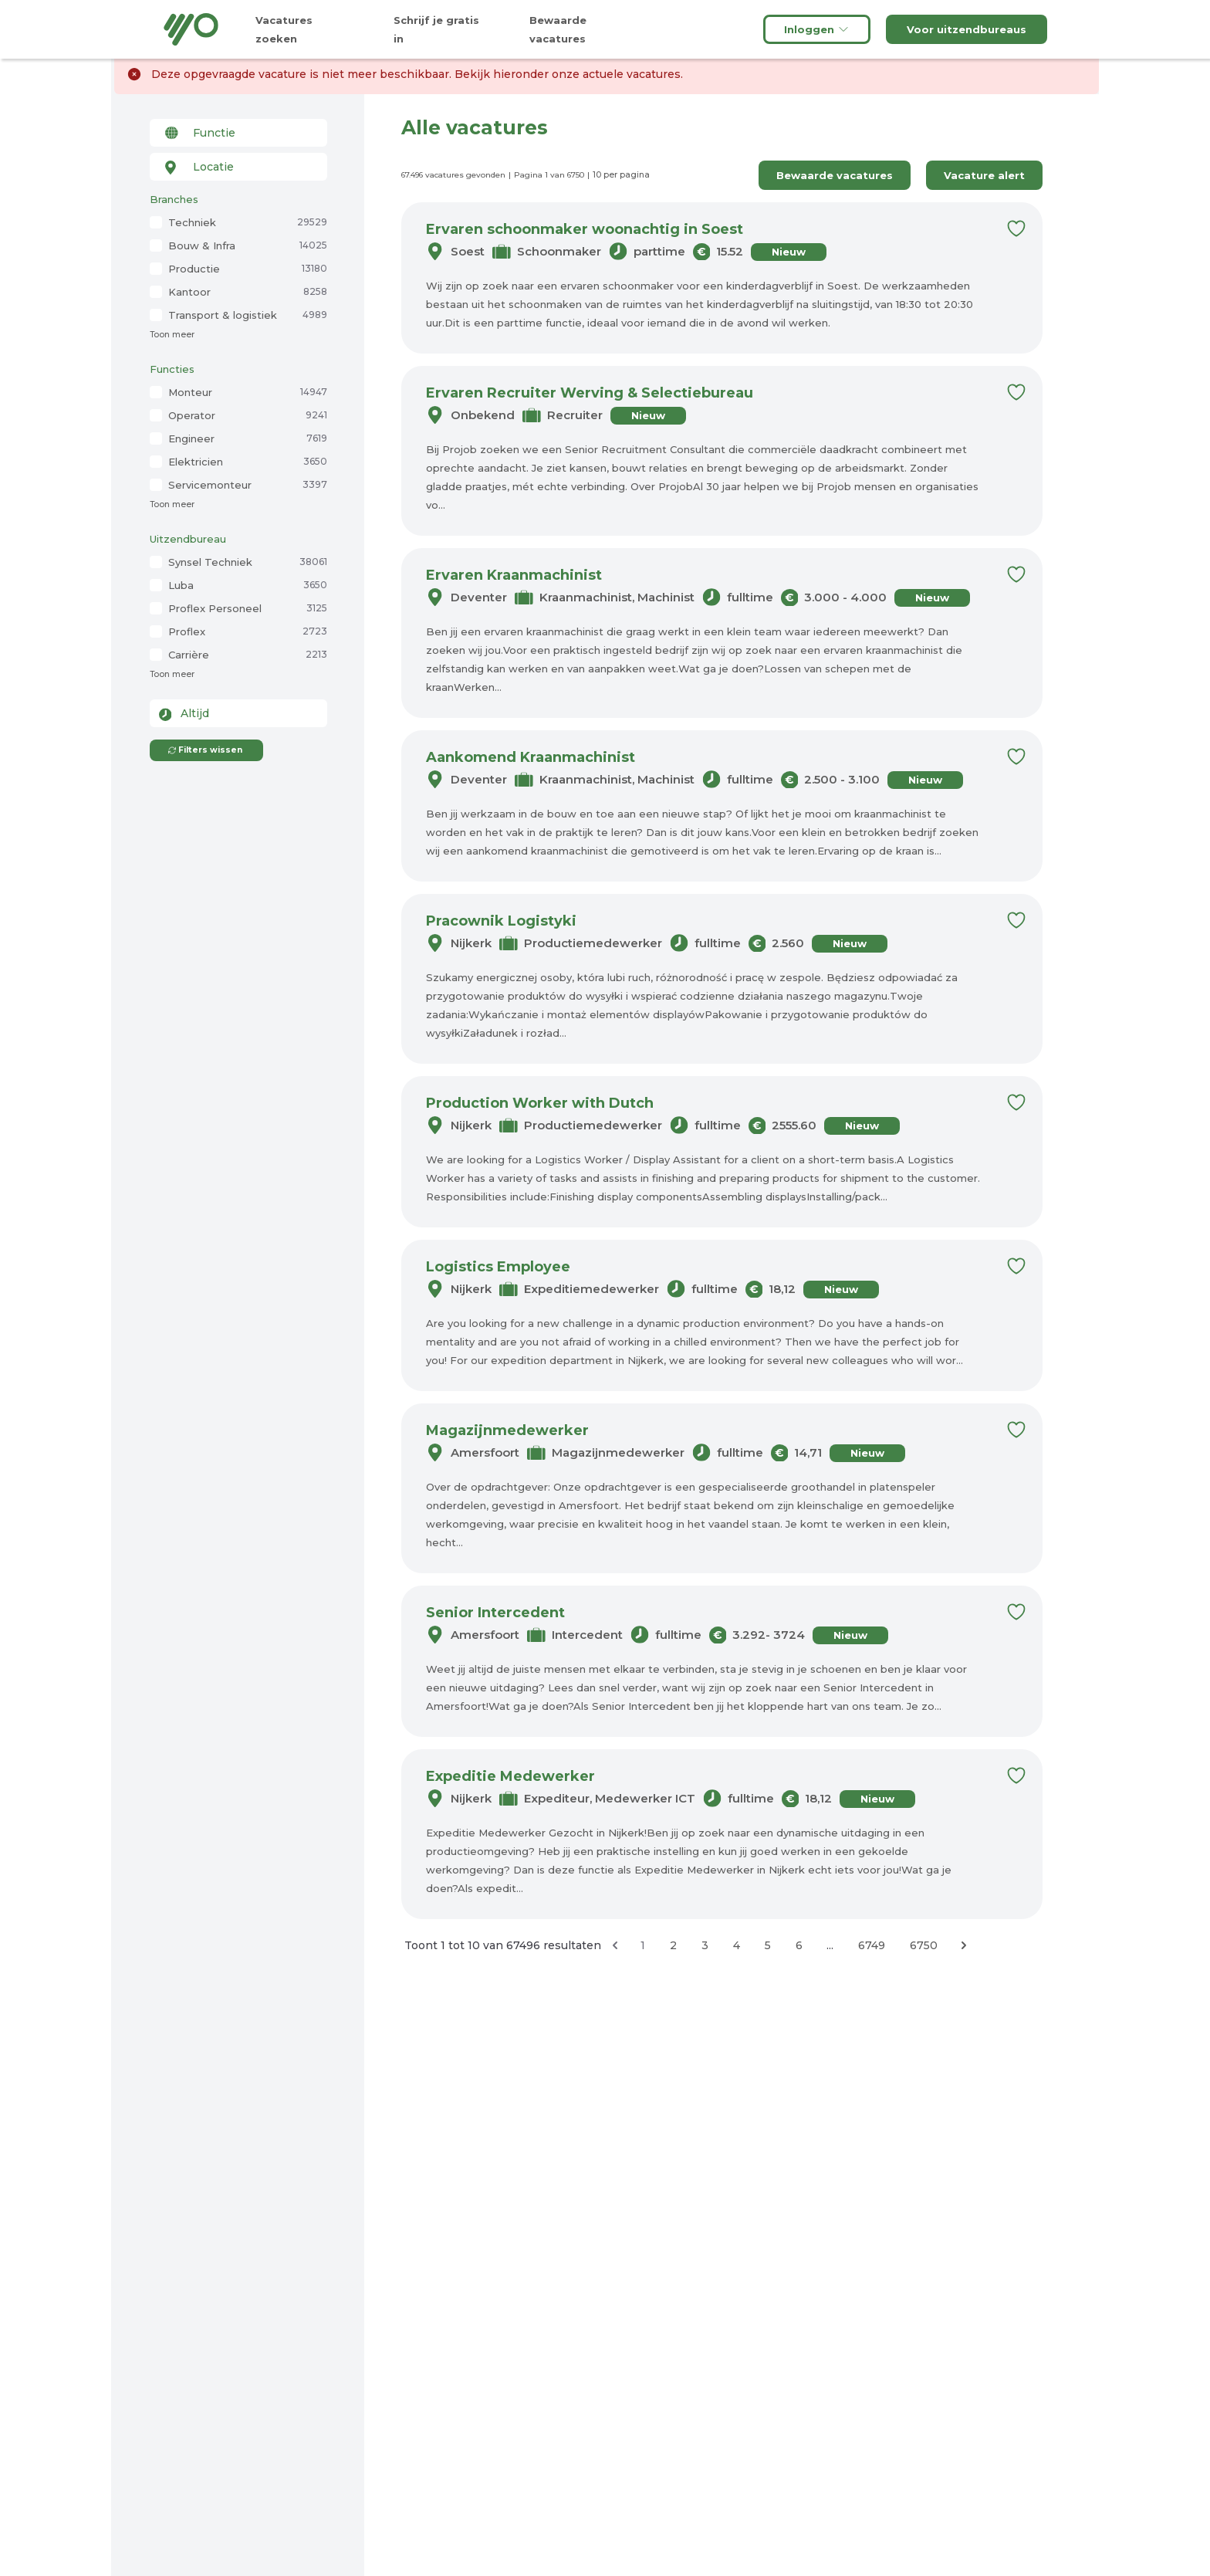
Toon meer (172, 335)
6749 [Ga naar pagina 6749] (871, 1945)
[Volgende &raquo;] (964, 1945)
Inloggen (817, 29)
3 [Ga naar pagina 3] (704, 1945)
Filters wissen (204, 750)
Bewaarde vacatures (834, 175)
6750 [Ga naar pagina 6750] (924, 1945)
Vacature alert (984, 175)
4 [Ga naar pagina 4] (736, 1945)
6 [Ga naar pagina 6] (799, 1945)
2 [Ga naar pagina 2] (673, 1945)
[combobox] (238, 133)
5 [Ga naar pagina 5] (768, 1945)
